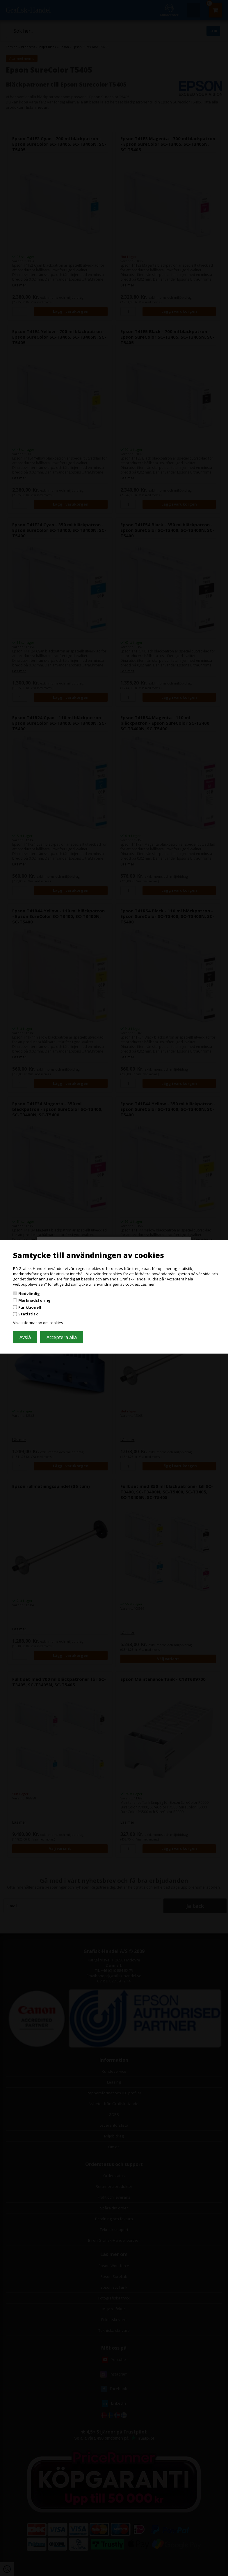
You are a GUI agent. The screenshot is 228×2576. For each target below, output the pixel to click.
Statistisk (28, 1314)
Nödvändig (29, 1293)
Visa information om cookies (38, 1322)
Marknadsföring (34, 1300)
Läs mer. (148, 1284)
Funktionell (29, 1307)
